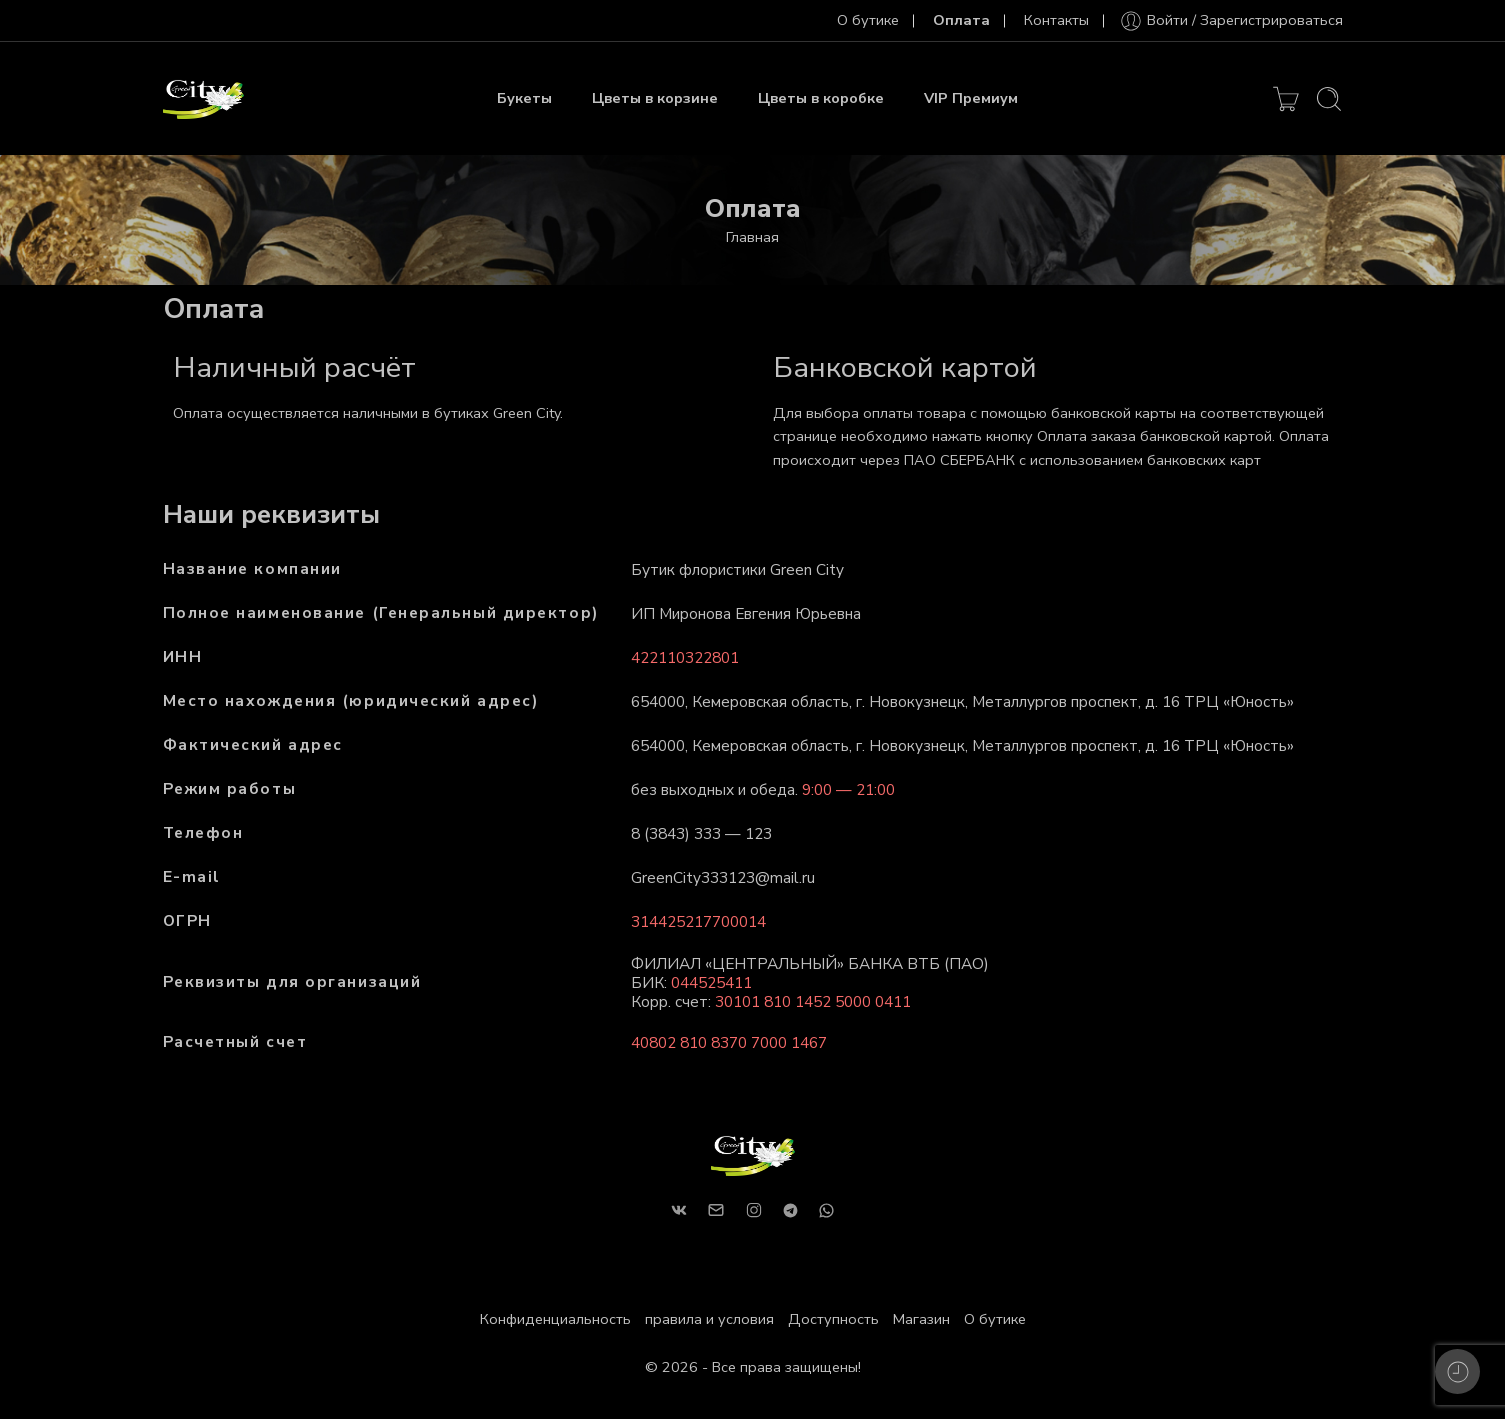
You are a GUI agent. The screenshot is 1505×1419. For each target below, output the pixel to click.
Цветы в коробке (821, 98)
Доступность (833, 1319)
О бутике (868, 20)
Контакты (1056, 20)
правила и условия (709, 1319)
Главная (752, 237)
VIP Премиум (971, 98)
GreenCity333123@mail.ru (723, 877)
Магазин (921, 1319)
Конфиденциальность (555, 1319)
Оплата (961, 20)
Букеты (524, 98)
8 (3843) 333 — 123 (701, 833)
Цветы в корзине (655, 98)
